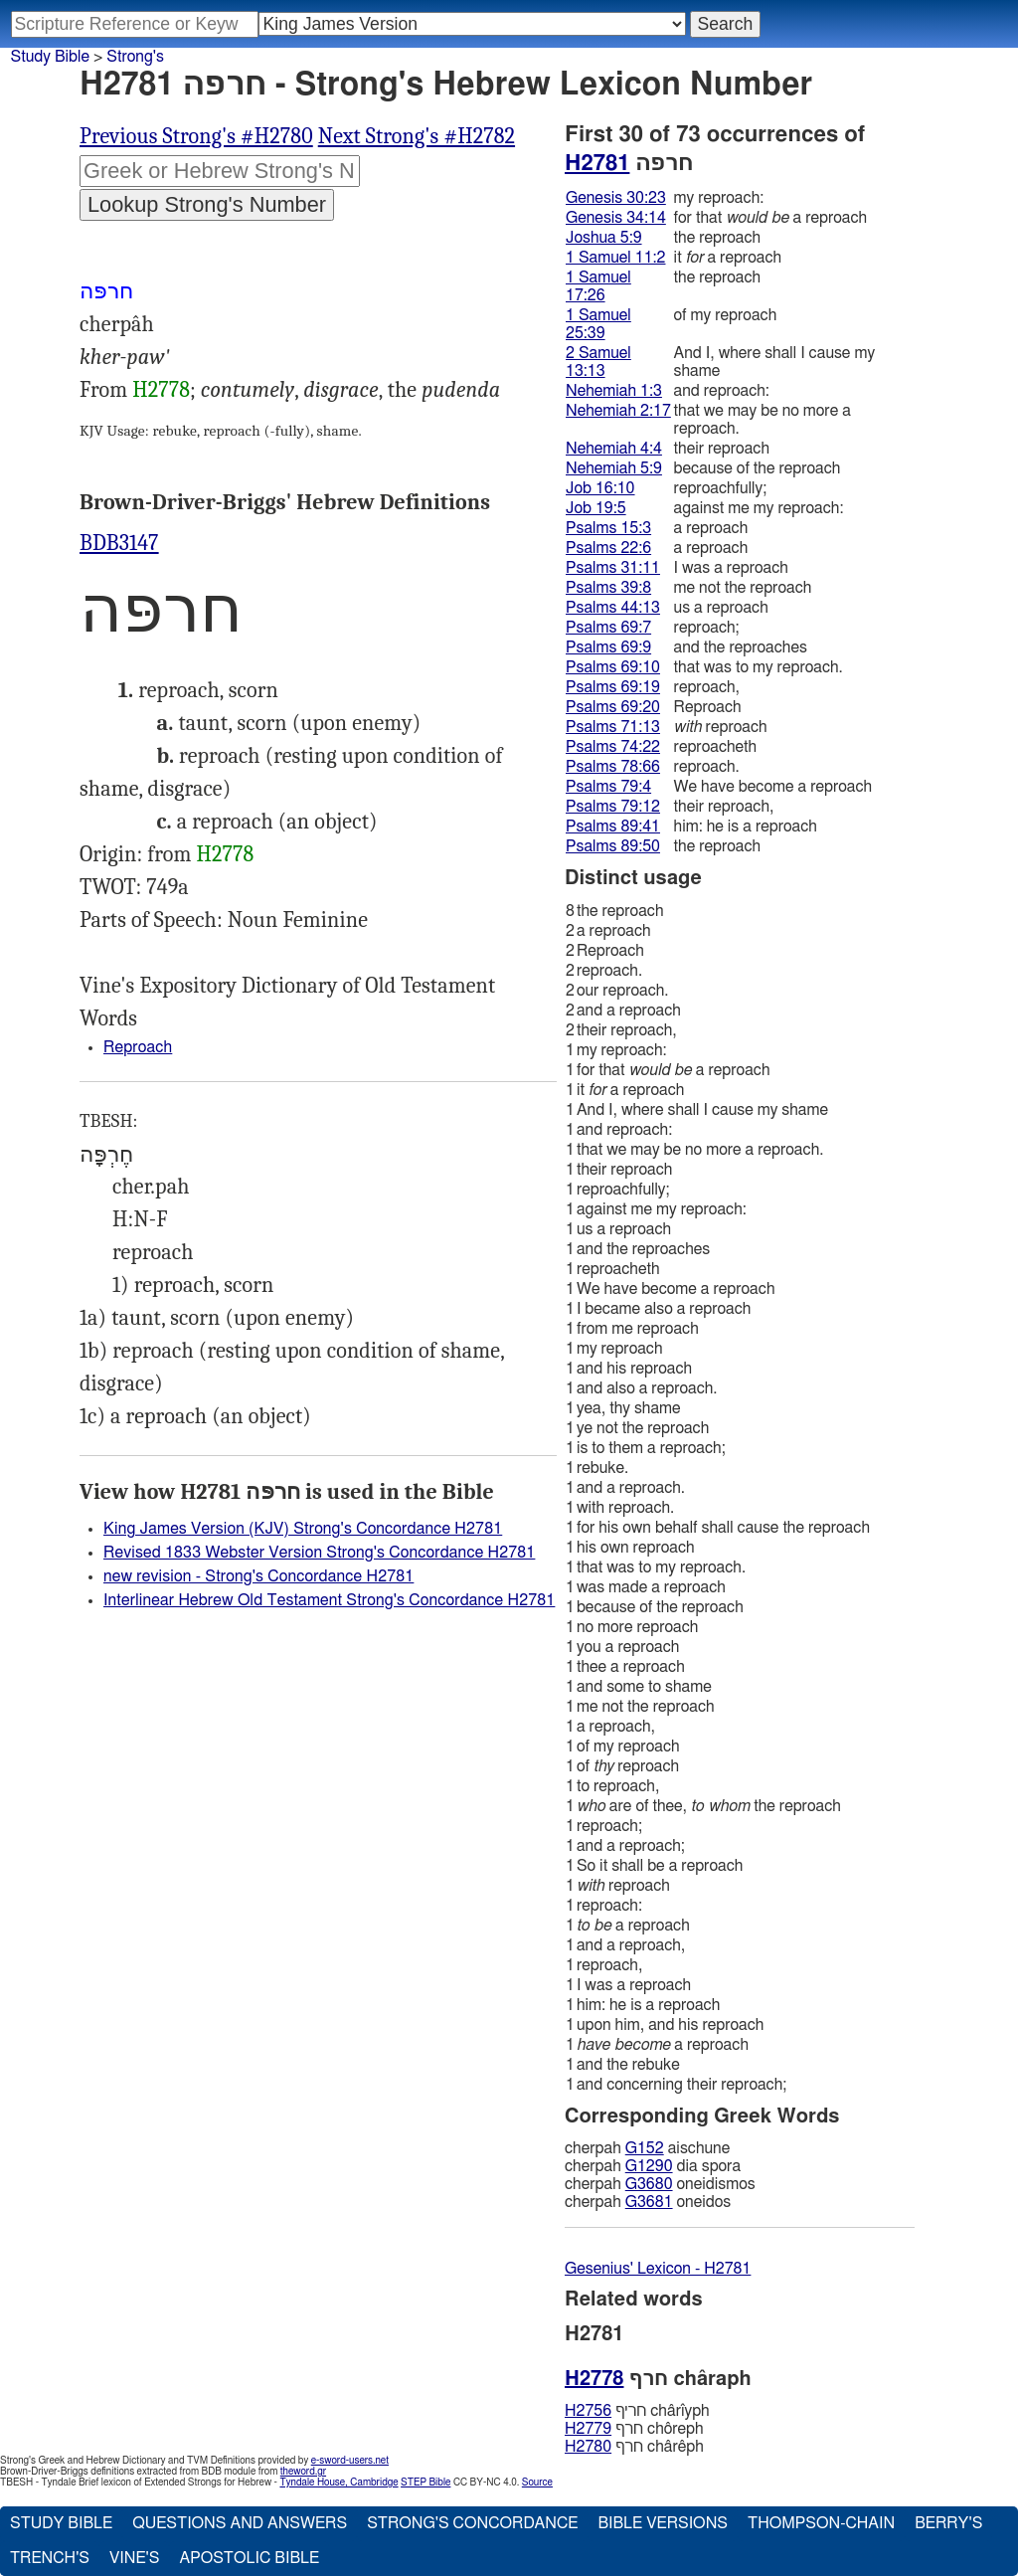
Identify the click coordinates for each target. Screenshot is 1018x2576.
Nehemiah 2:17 (618, 411)
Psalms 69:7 (608, 628)
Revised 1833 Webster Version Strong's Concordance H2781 (319, 1553)
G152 (644, 2148)
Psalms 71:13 (613, 727)
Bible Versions (662, 2523)
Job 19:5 (596, 508)
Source (537, 2482)
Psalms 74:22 (613, 747)
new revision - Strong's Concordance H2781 (258, 1576)
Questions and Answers (239, 2523)
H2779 (588, 2429)
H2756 (588, 2411)
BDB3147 (119, 543)
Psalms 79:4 (608, 787)
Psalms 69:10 (613, 667)
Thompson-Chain (821, 2523)
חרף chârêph (634, 2447)
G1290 (649, 2166)
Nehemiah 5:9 (614, 468)
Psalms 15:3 (608, 528)
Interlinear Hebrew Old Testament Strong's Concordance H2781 (329, 1600)
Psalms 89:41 (613, 826)
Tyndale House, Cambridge (338, 2482)
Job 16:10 (600, 488)
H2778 (161, 390)
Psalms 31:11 (613, 568)
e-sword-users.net (350, 2461)
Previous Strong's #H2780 (196, 136)
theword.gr (303, 2472)
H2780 (588, 2447)
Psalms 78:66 (613, 767)
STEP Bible (425, 2482)
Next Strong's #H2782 (416, 136)
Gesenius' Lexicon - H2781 (658, 2269)
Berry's (948, 2523)
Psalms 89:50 (613, 846)
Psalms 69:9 (608, 647)
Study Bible (50, 57)
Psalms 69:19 (613, 687)
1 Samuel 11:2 (615, 258)
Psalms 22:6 (608, 548)
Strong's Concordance (472, 2523)
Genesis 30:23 (616, 198)
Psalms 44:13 (613, 608)
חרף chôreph (634, 2429)
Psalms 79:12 (613, 807)
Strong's (135, 57)
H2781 (597, 163)
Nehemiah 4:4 (614, 449)
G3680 (649, 2184)
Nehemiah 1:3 (614, 391)
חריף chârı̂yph (637, 2411)
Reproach (137, 1047)
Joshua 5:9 (604, 238)
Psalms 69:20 (613, 707)
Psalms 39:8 (608, 588)
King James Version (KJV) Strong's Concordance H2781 (302, 1529)
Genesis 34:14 (616, 218)
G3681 (649, 2202)
